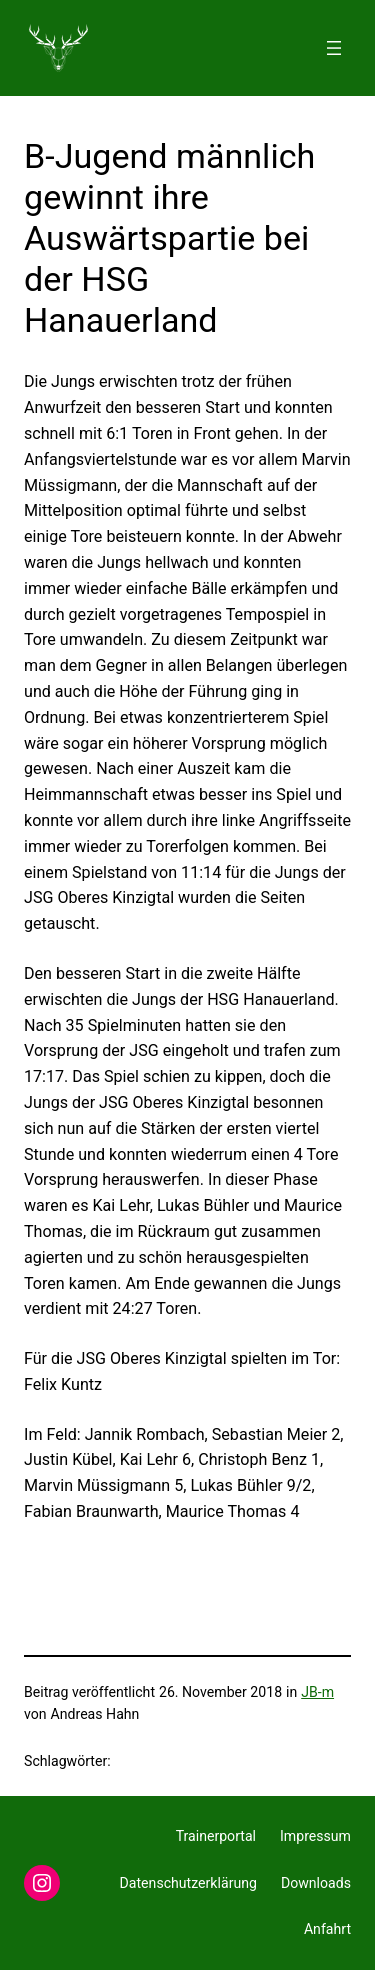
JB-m (317, 1692)
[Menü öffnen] (334, 48)
